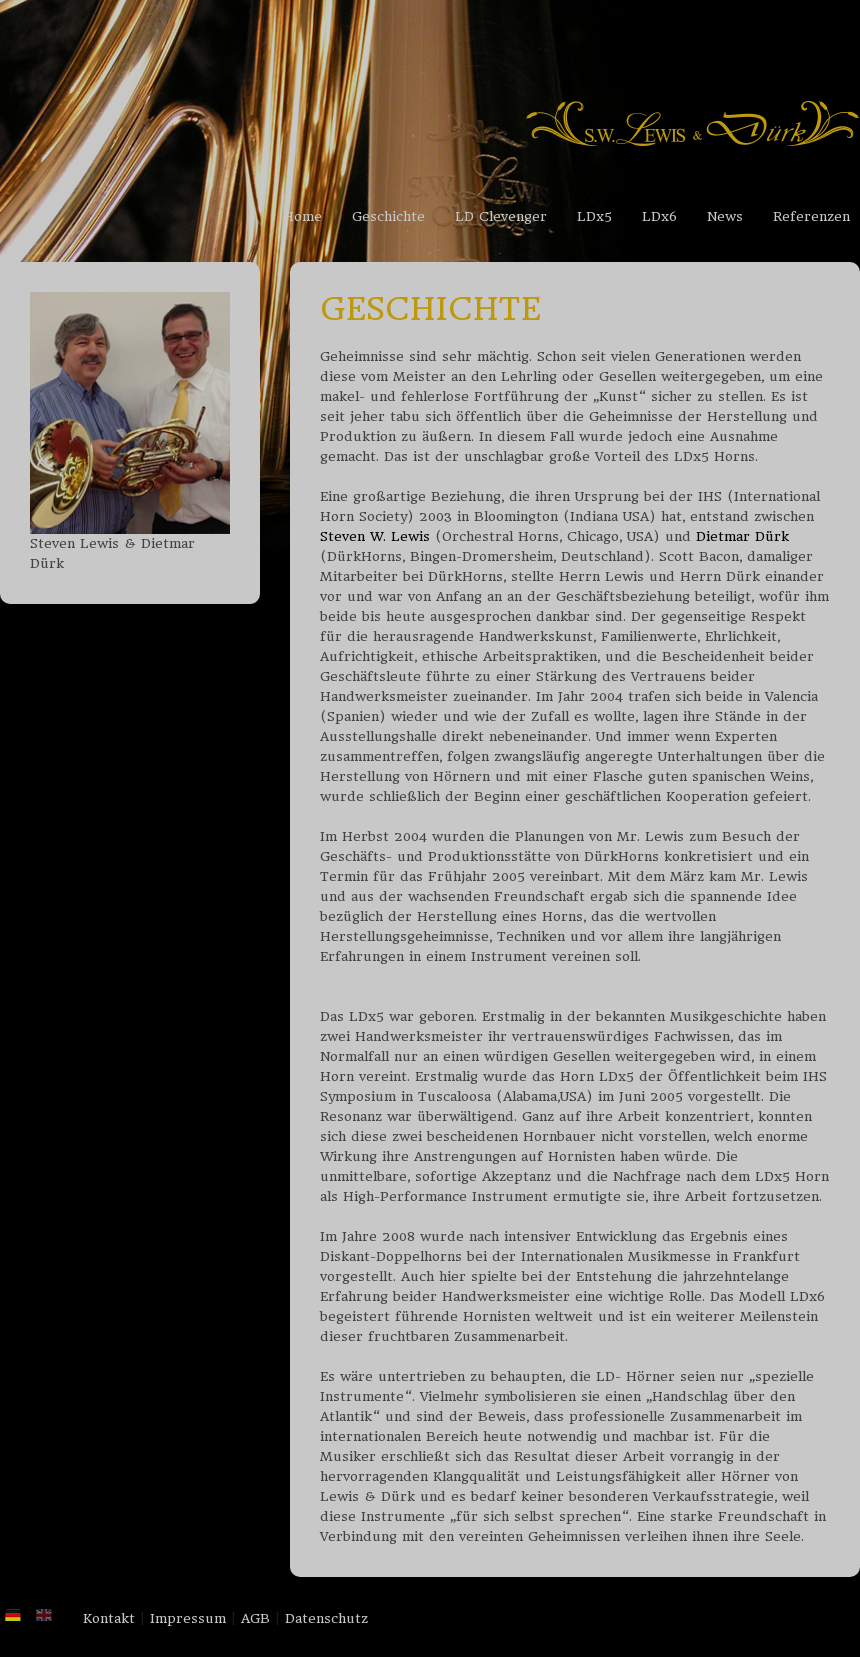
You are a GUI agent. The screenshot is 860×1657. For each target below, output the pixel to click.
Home (302, 216)
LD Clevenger (501, 216)
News (725, 216)
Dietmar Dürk (742, 536)
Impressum (188, 1618)
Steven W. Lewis (375, 536)
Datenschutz (326, 1618)
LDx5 (594, 216)
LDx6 (659, 216)
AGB (255, 1618)
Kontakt (109, 1618)
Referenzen (811, 216)
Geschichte (388, 216)
